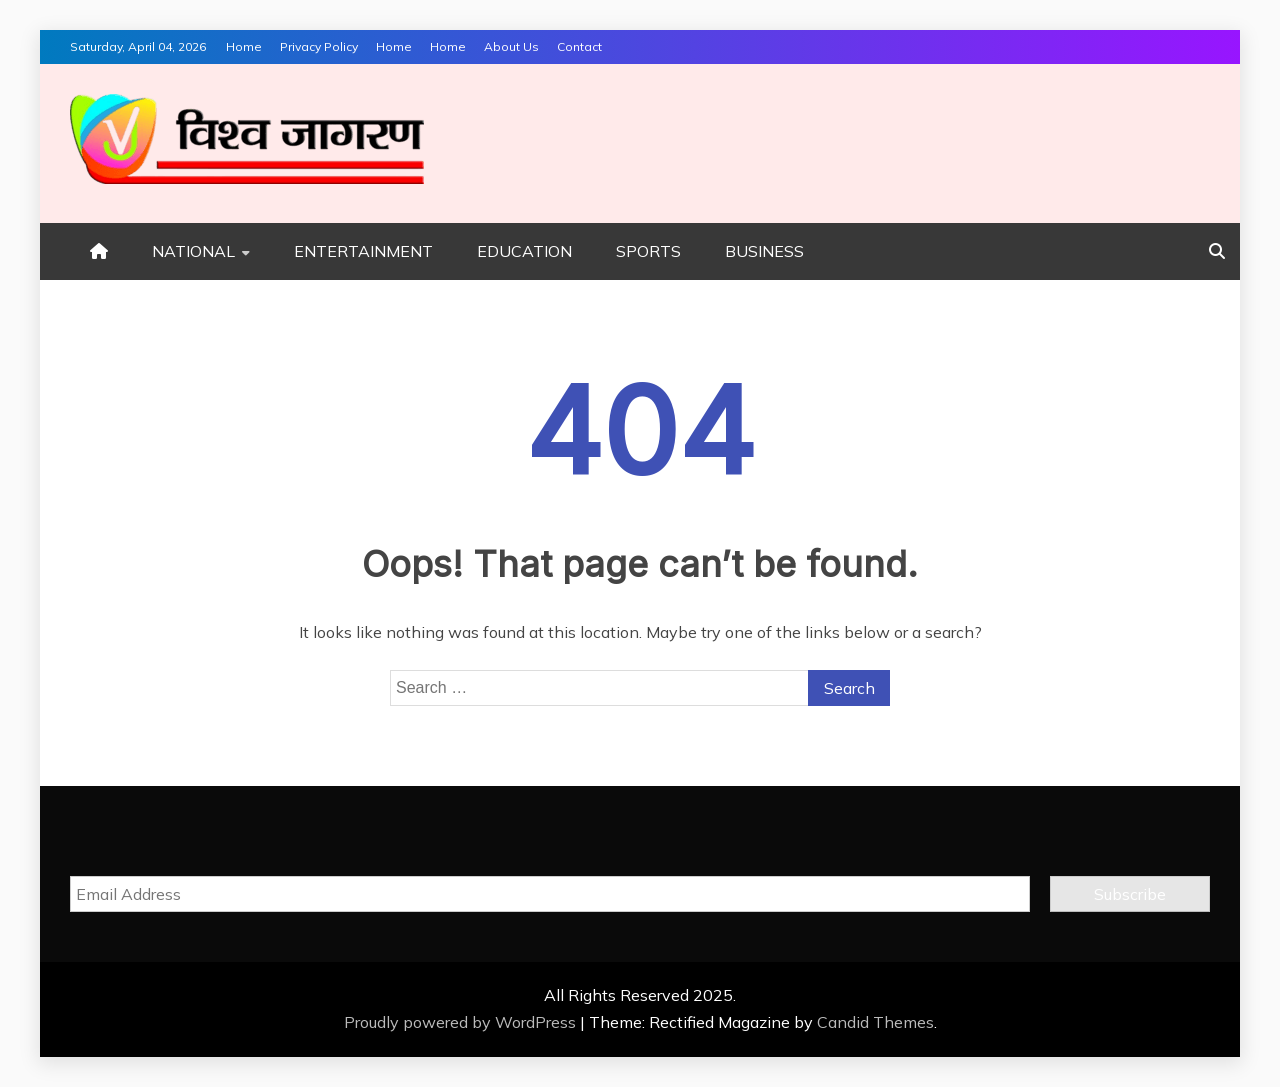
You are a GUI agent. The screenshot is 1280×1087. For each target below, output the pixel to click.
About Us (511, 46)
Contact (579, 46)
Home (244, 46)
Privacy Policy (319, 46)
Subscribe (1130, 894)
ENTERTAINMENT (363, 251)
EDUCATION (524, 251)
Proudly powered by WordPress (462, 1022)
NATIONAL (193, 251)
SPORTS (648, 251)
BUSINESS (764, 251)
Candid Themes (875, 1022)
